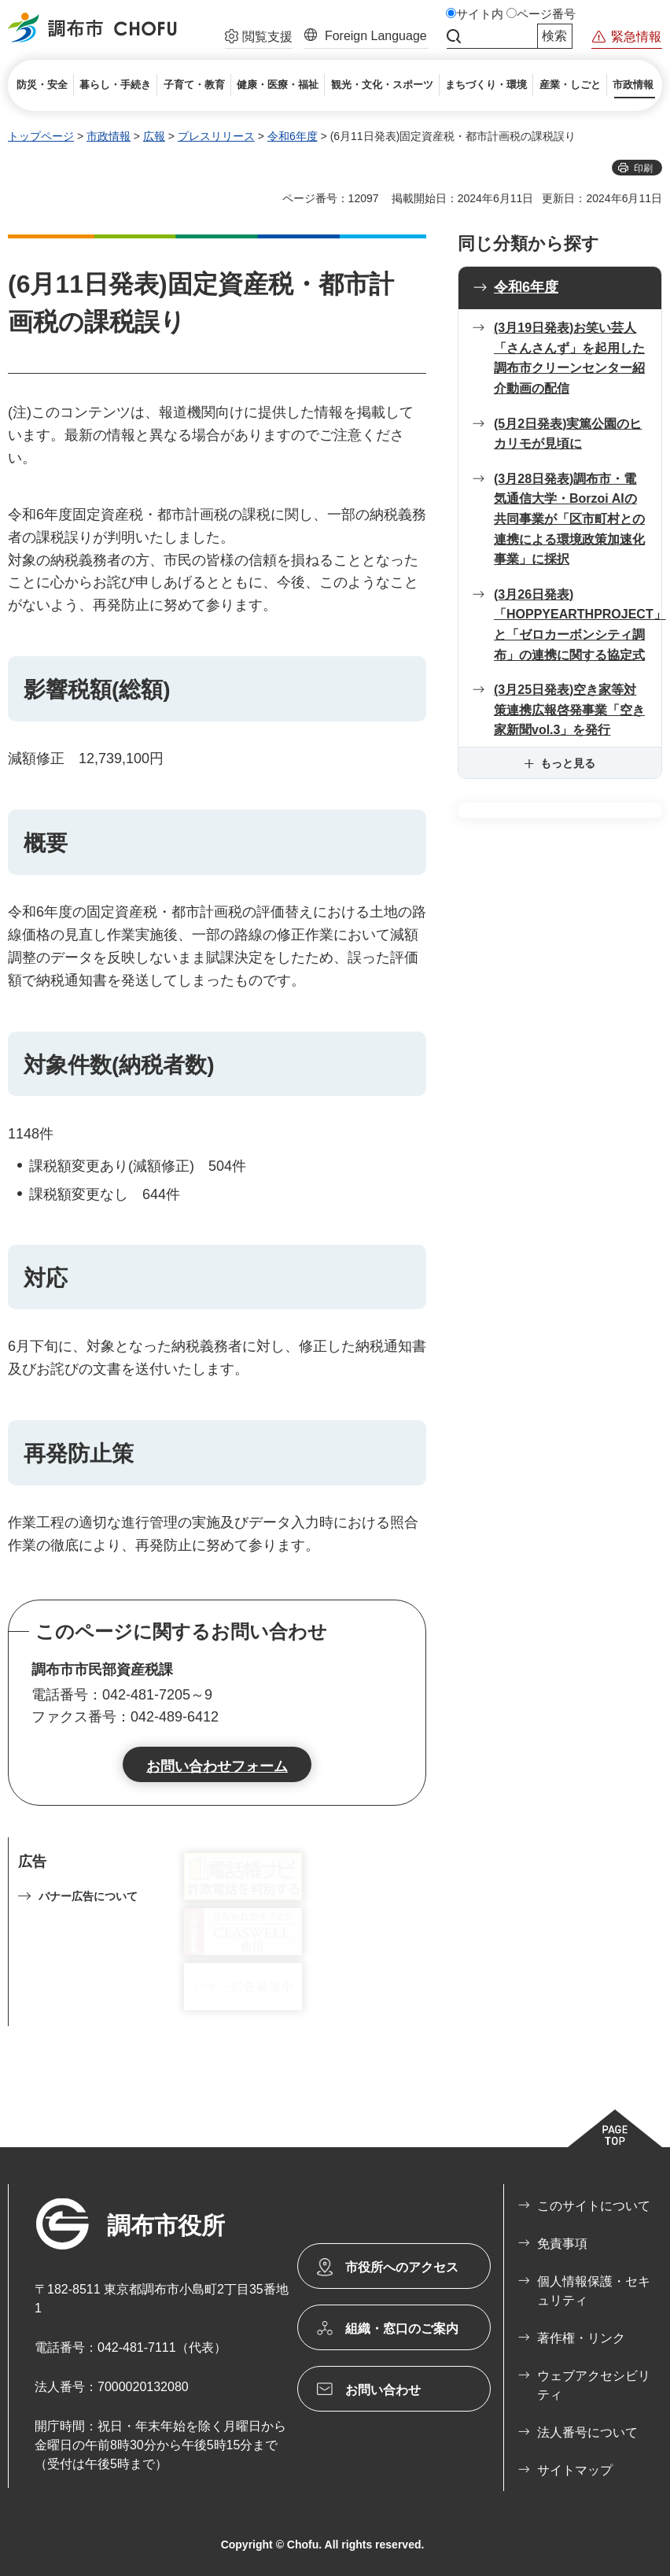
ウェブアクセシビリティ (593, 2385)
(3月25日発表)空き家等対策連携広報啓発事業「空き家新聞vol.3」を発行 (569, 709)
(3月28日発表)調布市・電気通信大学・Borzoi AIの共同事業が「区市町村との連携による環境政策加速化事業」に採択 (569, 519)
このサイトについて (593, 2205)
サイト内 (479, 14)
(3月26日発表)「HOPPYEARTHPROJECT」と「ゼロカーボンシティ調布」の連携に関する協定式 (577, 625)
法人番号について (587, 2432)
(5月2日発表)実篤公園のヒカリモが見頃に (568, 434)
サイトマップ (575, 2470)
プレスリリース (216, 136)
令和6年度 (292, 136)
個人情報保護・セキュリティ (593, 2291)
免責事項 (562, 2243)
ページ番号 (546, 14)
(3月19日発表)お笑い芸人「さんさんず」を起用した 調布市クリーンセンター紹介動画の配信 (569, 358)
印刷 (643, 168)
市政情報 (109, 136)
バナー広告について (88, 1896)
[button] (259, 38)
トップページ (41, 136)
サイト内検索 (454, 36)
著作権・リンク (581, 2338)
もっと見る (567, 763)
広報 (154, 136)
